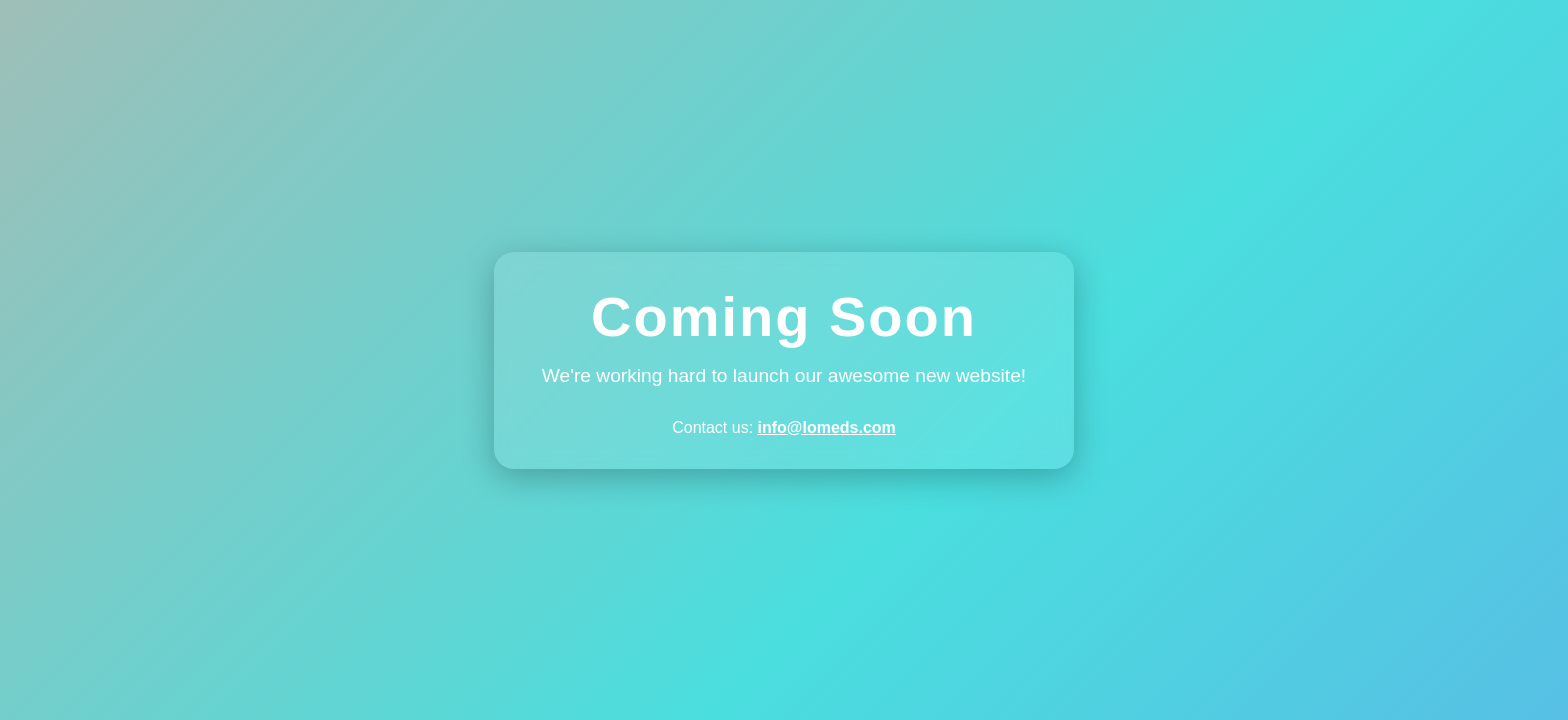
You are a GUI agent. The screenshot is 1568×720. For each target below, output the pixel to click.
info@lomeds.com (827, 427)
